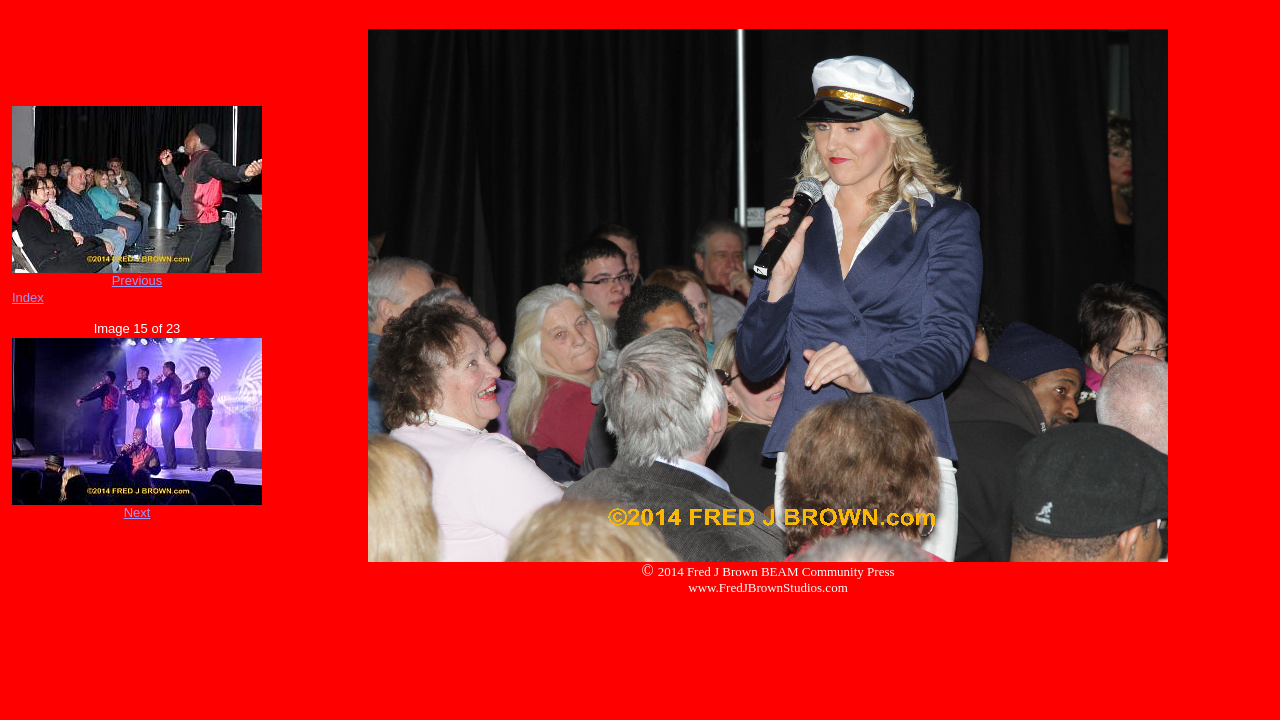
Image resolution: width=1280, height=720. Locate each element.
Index (28, 297)
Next (137, 512)
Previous (137, 280)
